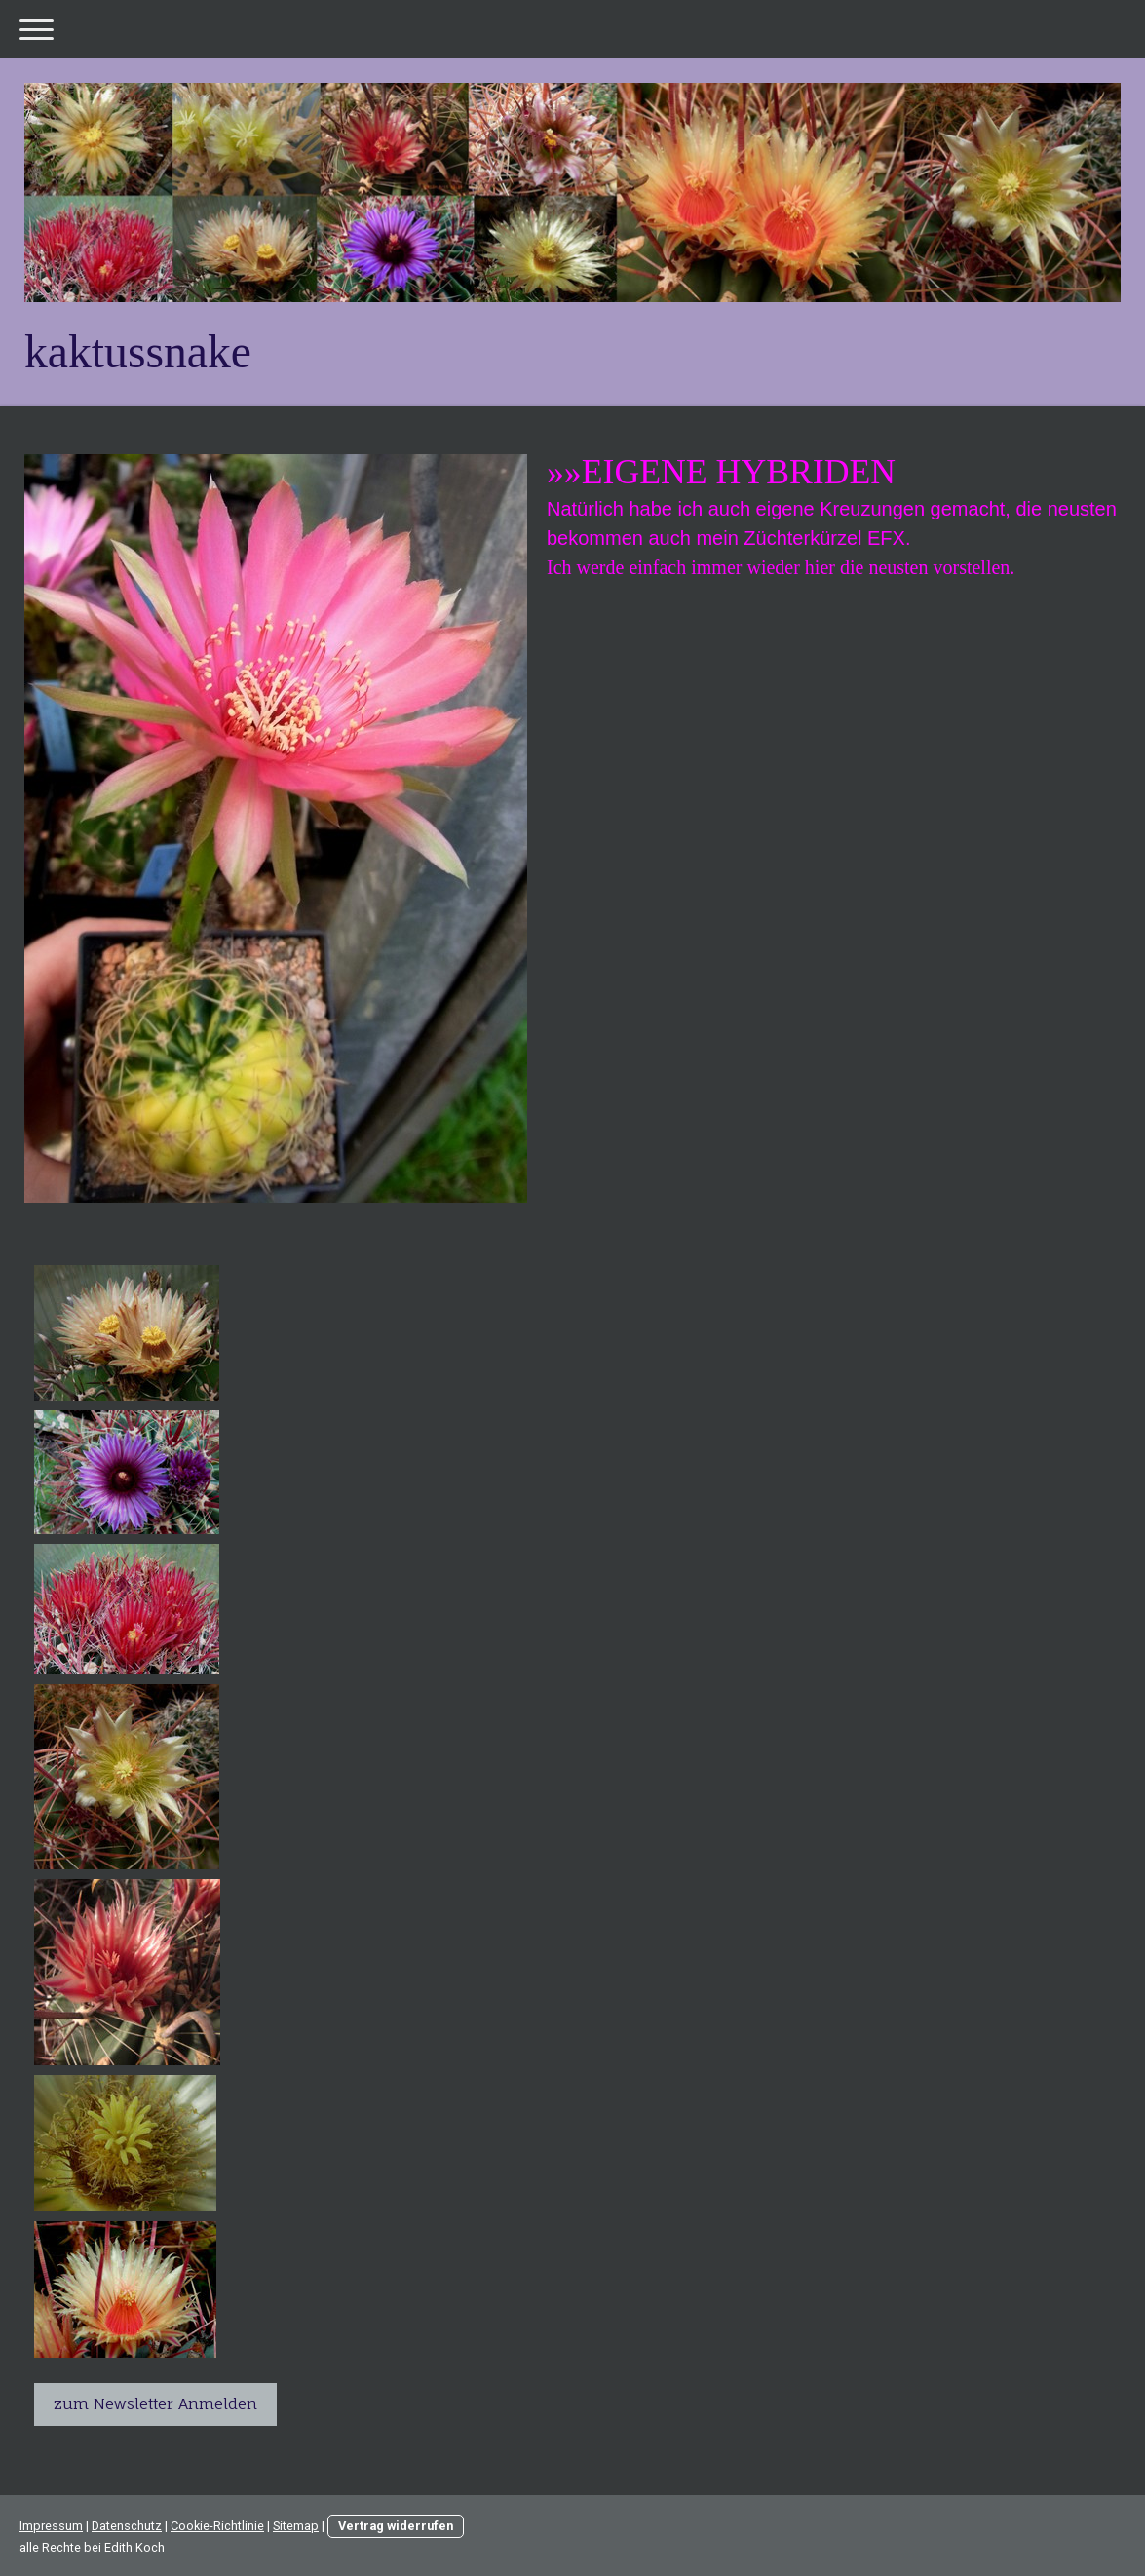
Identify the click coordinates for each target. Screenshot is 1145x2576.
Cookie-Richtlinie (217, 2525)
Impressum (51, 2525)
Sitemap (296, 2525)
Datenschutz (127, 2525)
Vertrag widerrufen (395, 2525)
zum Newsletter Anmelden (155, 2403)
